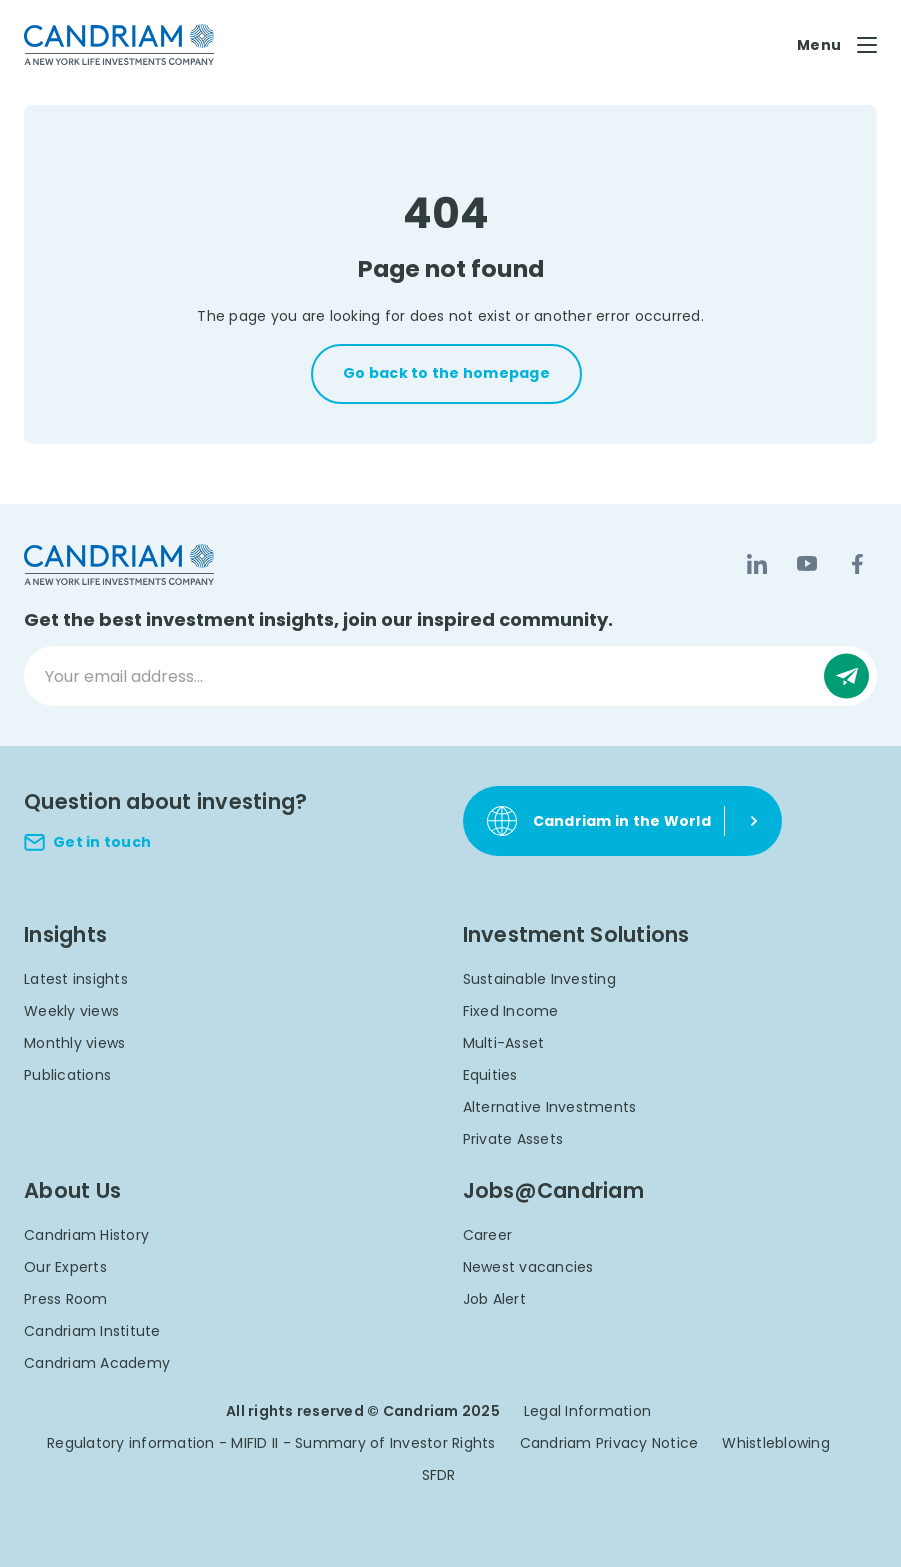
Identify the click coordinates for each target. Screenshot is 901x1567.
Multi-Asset (504, 1043)
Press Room (66, 1299)
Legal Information (587, 1411)
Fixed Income (511, 1011)
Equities (490, 1075)
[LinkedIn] (757, 564)
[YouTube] (807, 564)
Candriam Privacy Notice (609, 1443)
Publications (67, 1075)
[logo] (119, 44)
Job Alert (494, 1299)
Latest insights (76, 979)
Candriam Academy (97, 1363)
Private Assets (513, 1139)
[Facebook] (857, 564)
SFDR (439, 1475)
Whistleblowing (776, 1443)
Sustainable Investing (539, 979)
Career (488, 1235)
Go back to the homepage (446, 373)
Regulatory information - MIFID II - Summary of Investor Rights (271, 1443)
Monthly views (74, 1043)
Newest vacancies (528, 1267)
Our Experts (65, 1267)
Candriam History (86, 1235)
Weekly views (71, 1011)
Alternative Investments (550, 1107)
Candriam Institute (92, 1331)
